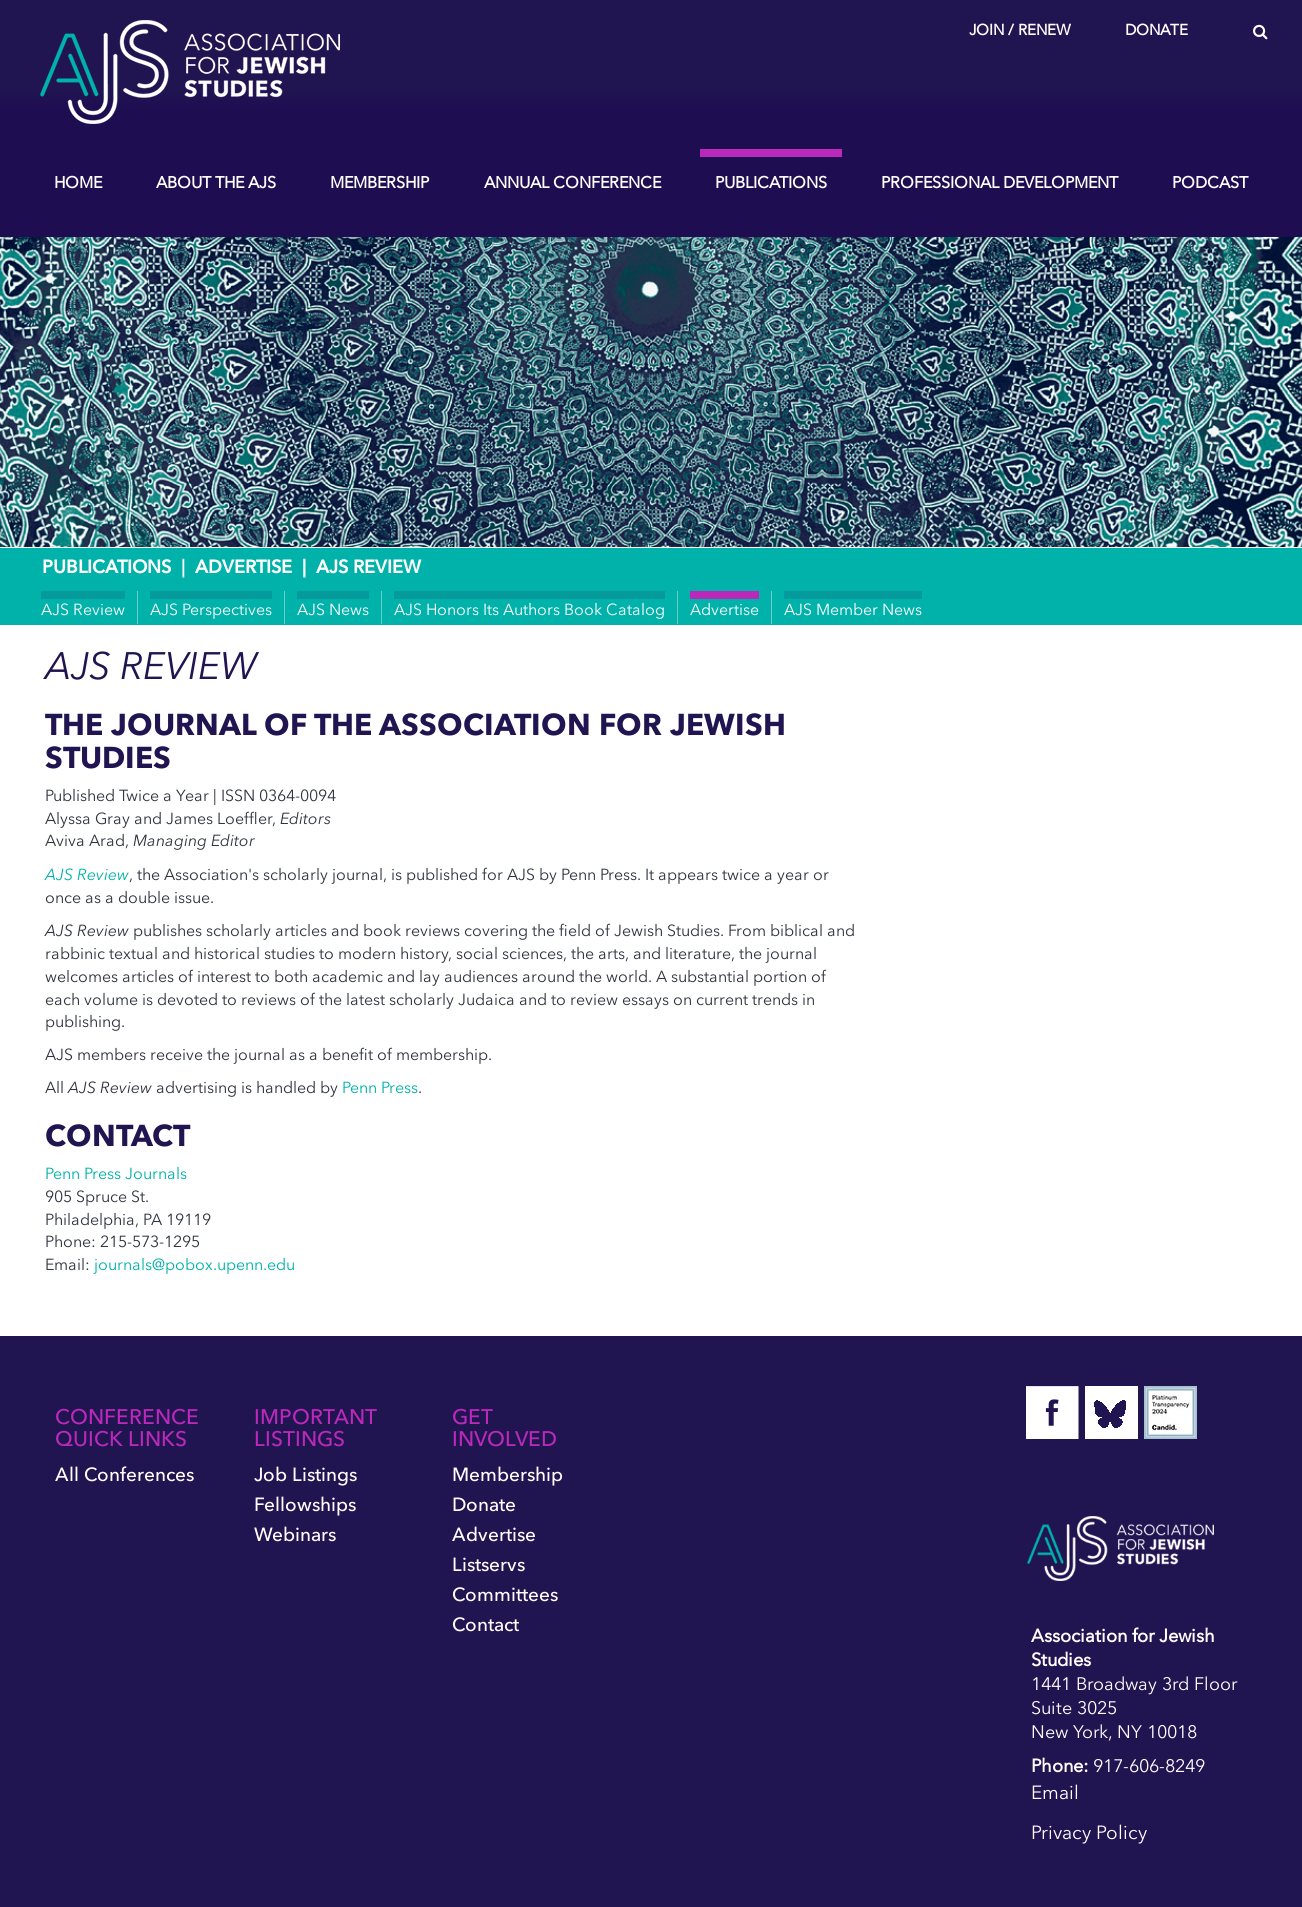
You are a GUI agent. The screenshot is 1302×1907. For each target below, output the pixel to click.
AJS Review (83, 609)
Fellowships (305, 1504)
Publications (771, 182)
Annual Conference (572, 182)
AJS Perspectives (211, 609)
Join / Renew (1020, 30)
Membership (379, 182)
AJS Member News (853, 609)
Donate (1156, 30)
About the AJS (216, 182)
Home (78, 182)
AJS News (333, 609)
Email (1055, 1792)
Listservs (488, 1564)
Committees (505, 1594)
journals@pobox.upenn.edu (194, 1264)
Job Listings (305, 1474)
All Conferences (124, 1474)
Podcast (1210, 182)
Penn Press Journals (116, 1173)
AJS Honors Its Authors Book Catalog (529, 609)
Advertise (243, 567)
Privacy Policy (1089, 1832)
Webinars (295, 1534)
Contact (485, 1624)
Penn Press (380, 1087)
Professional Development (999, 182)
